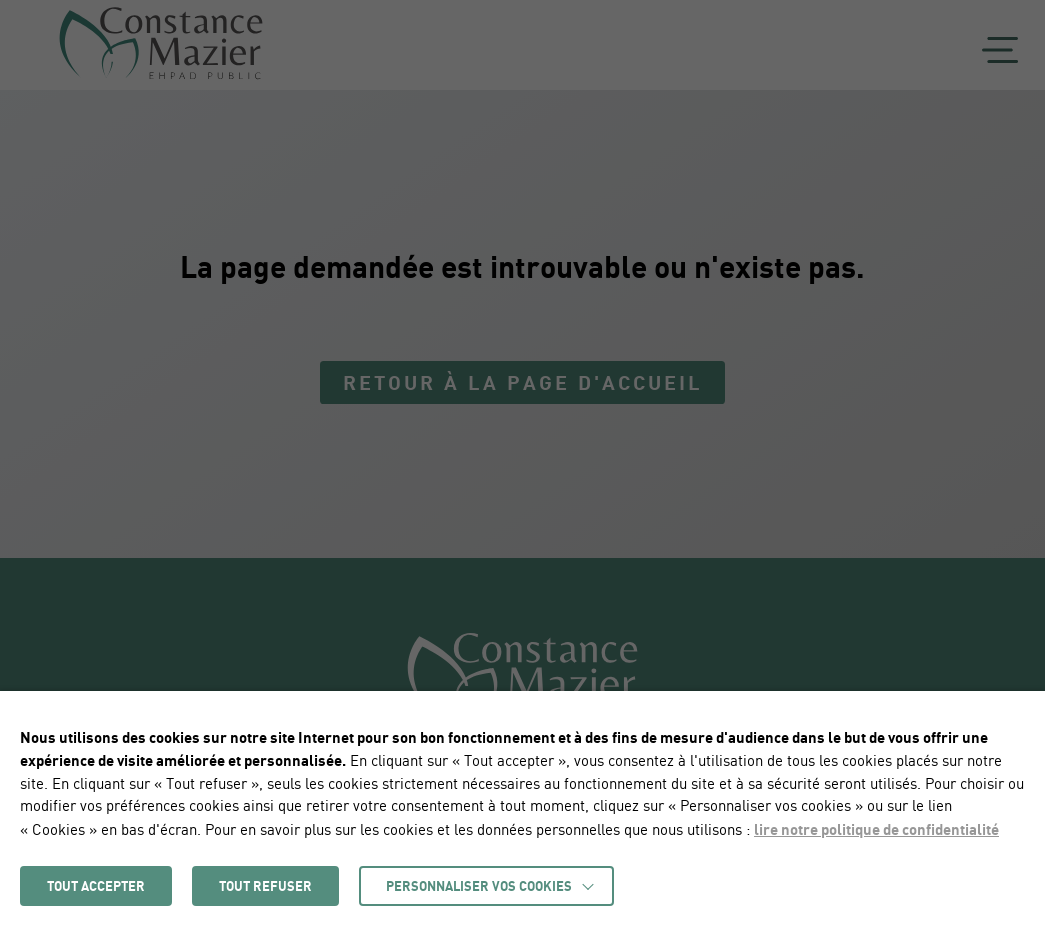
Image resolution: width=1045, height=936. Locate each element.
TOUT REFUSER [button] (265, 886)
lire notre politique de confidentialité (876, 829)
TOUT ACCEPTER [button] (96, 886)
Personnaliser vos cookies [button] (479, 886)
